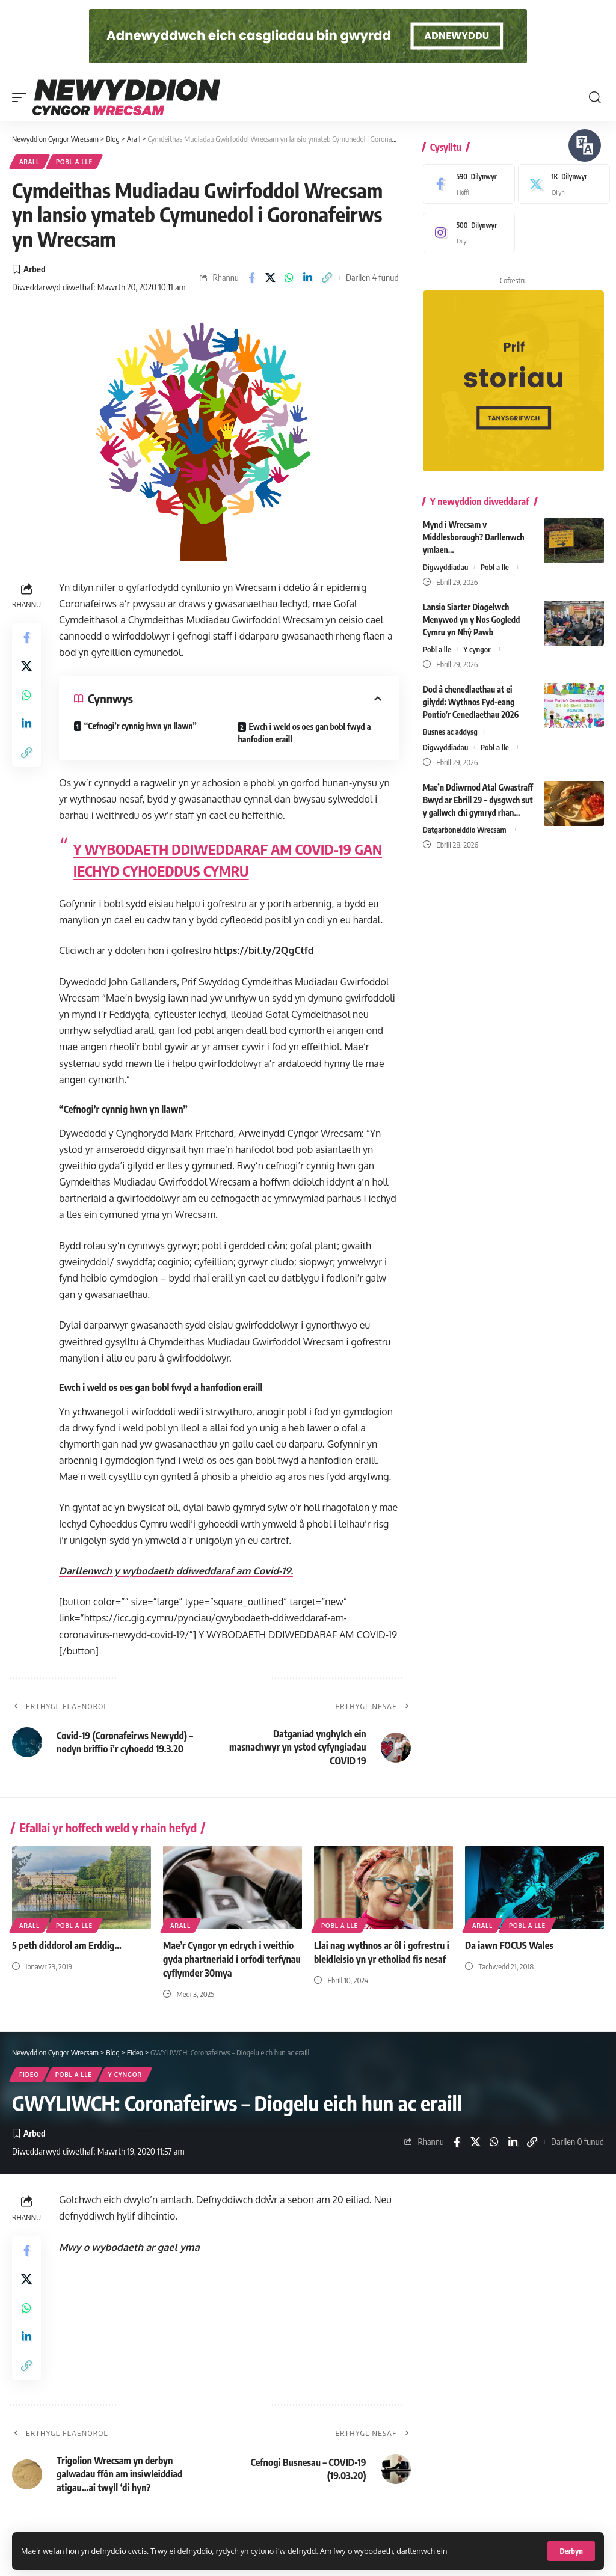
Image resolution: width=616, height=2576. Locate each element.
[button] (571, 2551)
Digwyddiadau (446, 567)
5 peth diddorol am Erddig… (67, 1945)
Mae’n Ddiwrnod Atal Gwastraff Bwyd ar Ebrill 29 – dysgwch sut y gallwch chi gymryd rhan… (478, 800)
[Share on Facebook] (251, 277)
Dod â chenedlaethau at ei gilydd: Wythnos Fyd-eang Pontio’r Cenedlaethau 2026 (471, 702)
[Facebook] (466, 184)
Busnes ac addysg (450, 731)
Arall (29, 161)
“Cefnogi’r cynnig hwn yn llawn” (140, 726)
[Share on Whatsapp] (289, 277)
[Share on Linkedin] (308, 277)
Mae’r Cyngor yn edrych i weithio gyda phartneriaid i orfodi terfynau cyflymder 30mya (232, 1959)
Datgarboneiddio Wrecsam (465, 829)
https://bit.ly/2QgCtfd (264, 950)
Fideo (29, 2074)
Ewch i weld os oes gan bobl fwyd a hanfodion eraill (304, 732)
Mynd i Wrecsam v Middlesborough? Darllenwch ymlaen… (474, 537)
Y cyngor (476, 649)
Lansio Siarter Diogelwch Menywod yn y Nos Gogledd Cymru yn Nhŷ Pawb (471, 619)
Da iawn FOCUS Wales (509, 1945)
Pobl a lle (74, 161)
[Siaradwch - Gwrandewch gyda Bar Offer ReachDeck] (584, 145)
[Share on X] (270, 277)
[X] (561, 184)
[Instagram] (466, 232)
